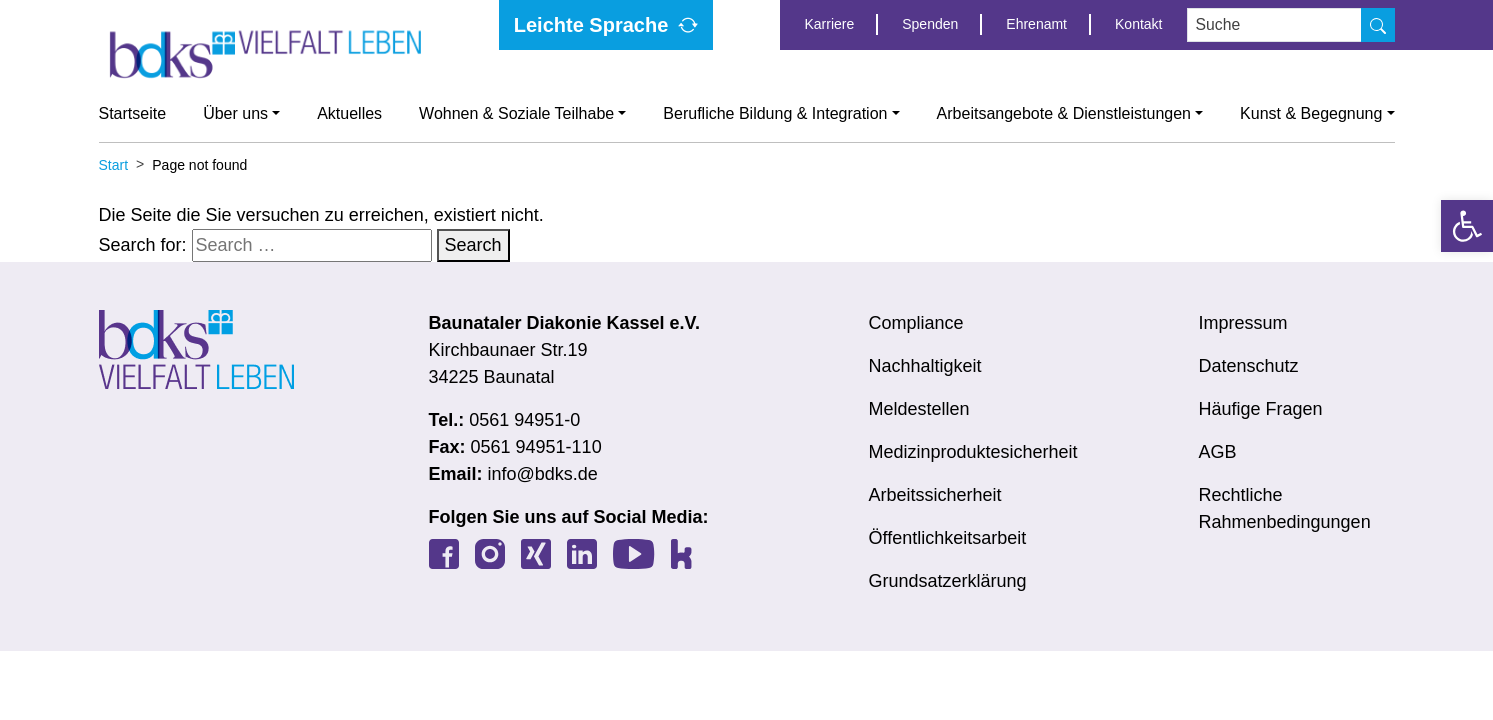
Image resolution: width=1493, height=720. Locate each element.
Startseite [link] (133, 113)
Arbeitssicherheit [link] (935, 495)
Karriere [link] (829, 24)
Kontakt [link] (1138, 24)
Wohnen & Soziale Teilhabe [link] (516, 113)
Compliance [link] (916, 323)
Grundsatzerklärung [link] (948, 581)
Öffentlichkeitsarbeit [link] (948, 538)
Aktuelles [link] (349, 113)
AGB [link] (1218, 452)
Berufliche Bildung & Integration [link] (775, 113)
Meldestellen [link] (919, 409)
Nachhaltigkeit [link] (925, 366)
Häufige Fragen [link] (1261, 409)
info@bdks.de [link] (543, 474)
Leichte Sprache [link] (591, 25)
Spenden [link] (930, 24)
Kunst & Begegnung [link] (1311, 113)
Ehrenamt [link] (1036, 24)
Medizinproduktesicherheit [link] (973, 452)
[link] (1467, 226)
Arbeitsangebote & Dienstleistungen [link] (1064, 113)
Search (473, 245)
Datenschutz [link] (1249, 366)
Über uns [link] (235, 113)
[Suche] (1378, 25)
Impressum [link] (1243, 323)
